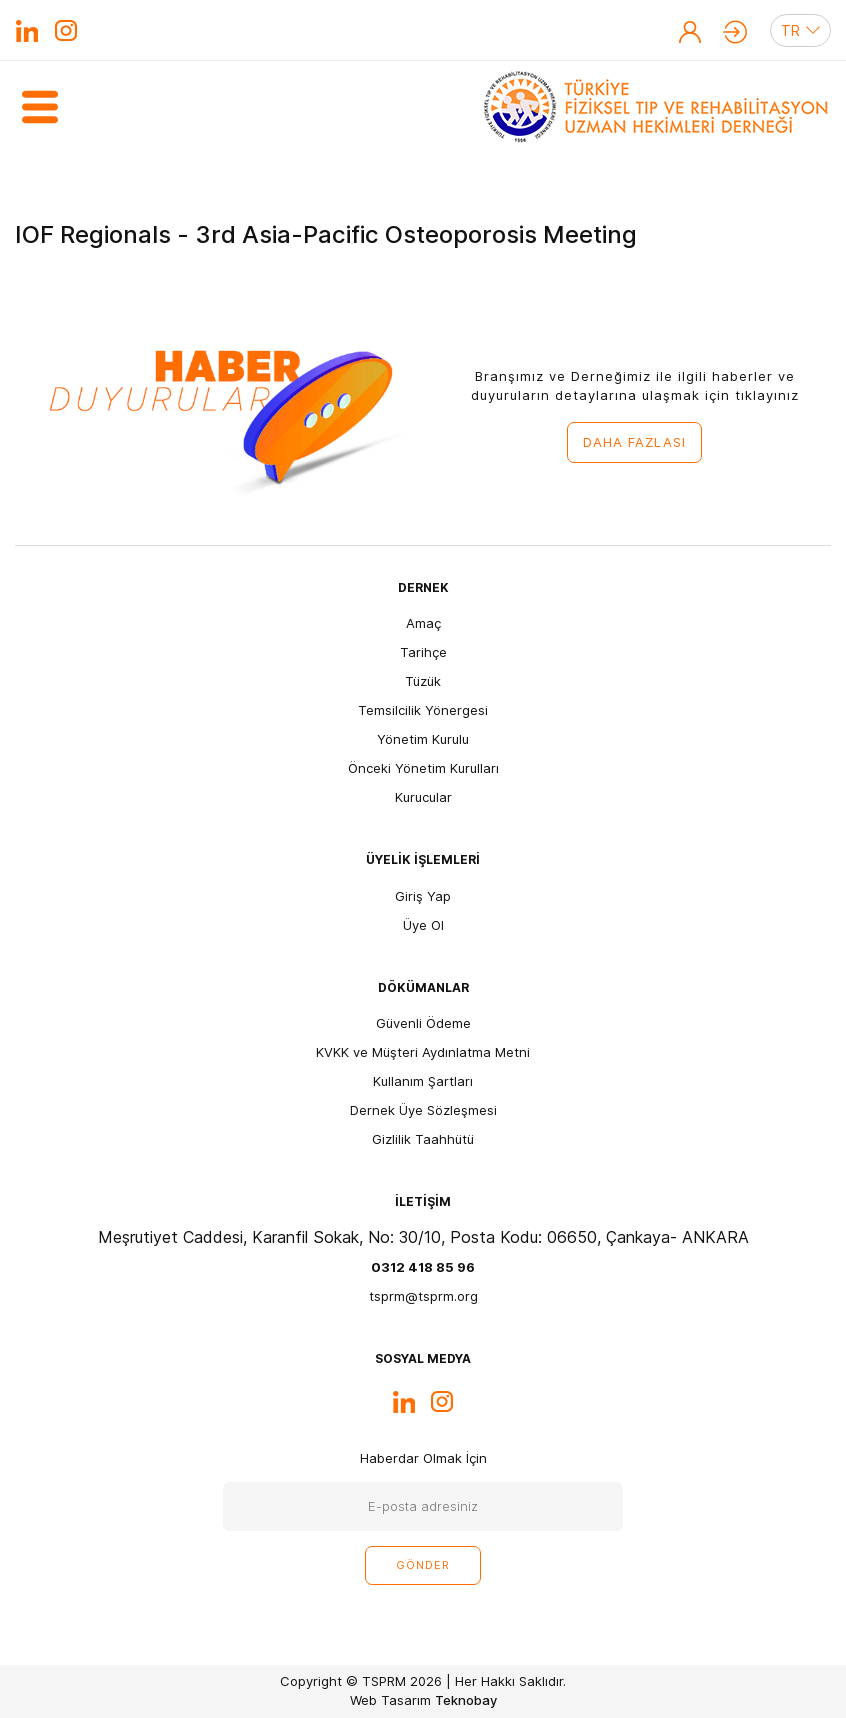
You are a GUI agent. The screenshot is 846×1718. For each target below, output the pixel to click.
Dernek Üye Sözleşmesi (423, 1110)
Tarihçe (423, 652)
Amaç (423, 623)
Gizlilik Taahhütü (423, 1139)
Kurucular (423, 797)
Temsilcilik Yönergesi (423, 710)
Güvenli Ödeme (423, 1023)
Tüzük (423, 681)
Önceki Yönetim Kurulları (423, 768)
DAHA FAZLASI (634, 442)
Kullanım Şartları (423, 1081)
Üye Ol (690, 32)
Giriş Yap (735, 32)
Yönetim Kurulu (423, 739)
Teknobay (466, 1700)
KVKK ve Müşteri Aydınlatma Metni (423, 1052)
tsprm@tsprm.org (423, 1296)
